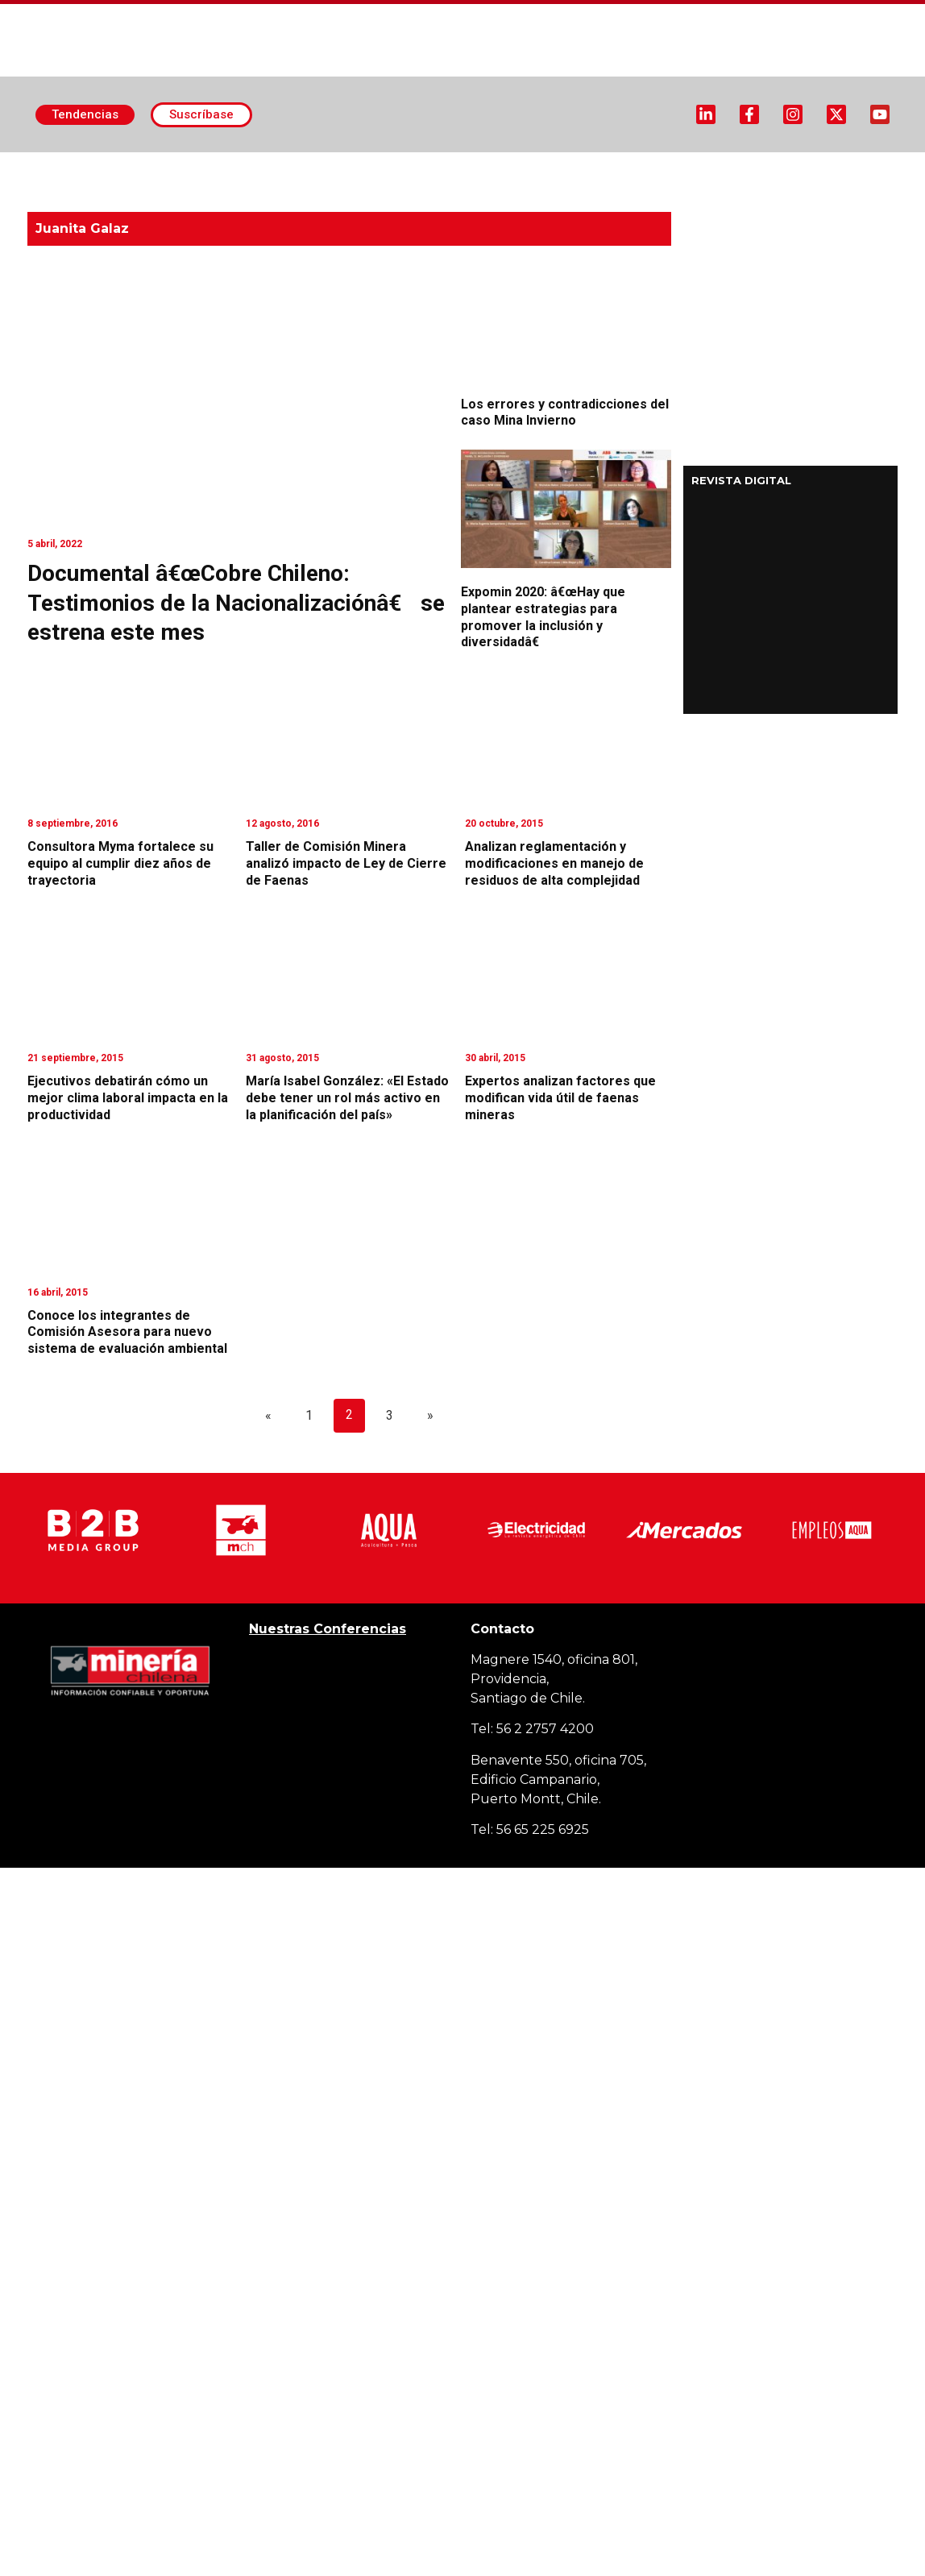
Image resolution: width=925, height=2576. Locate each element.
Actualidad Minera (157, 164)
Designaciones (652, 164)
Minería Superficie (325, 164)
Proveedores (768, 164)
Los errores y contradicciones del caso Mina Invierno (565, 412)
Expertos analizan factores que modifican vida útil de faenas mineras (560, 1097)
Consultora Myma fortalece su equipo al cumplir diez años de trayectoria (120, 863)
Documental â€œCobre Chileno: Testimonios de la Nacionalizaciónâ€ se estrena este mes (236, 602)
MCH (448, 180)
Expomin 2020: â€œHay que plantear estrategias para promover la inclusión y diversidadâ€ (543, 616)
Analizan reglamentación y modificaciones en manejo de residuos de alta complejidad (554, 863)
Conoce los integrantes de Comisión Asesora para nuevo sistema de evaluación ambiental (127, 1332)
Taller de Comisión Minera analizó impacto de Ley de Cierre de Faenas (346, 863)
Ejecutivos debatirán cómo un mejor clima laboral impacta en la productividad (127, 1097)
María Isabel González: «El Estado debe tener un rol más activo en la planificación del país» (347, 1097)
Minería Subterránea (500, 164)
